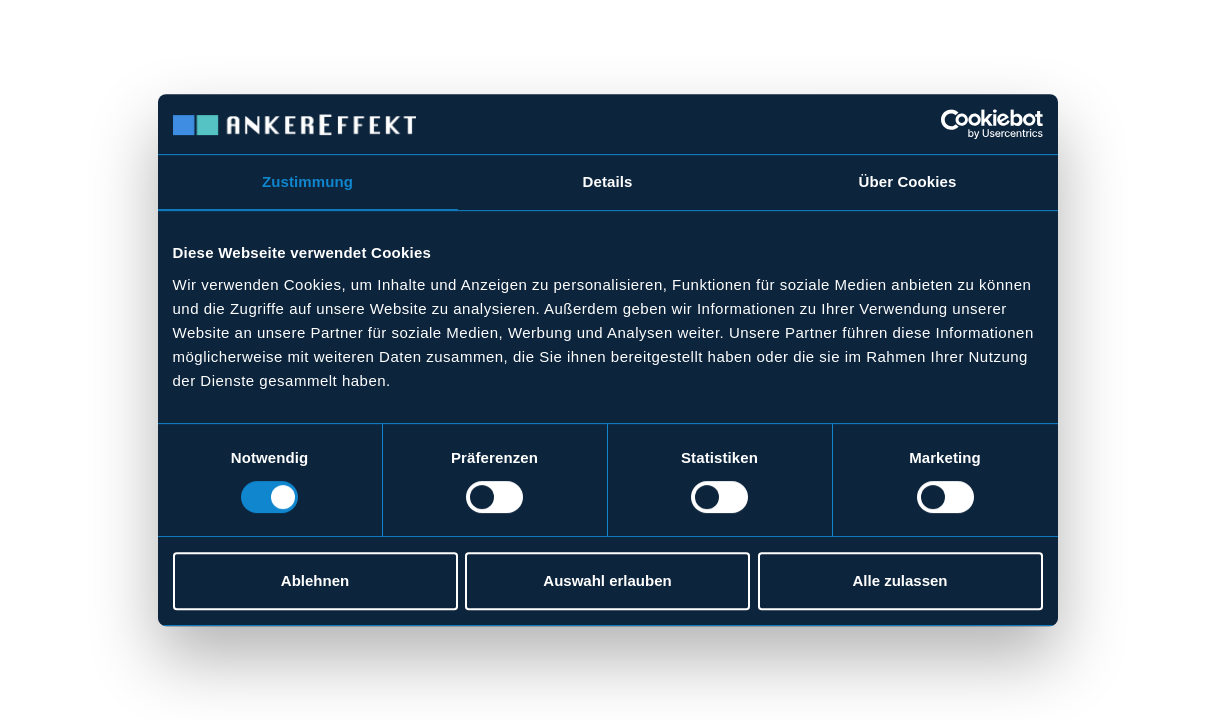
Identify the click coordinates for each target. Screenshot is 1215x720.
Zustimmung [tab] (307, 181)
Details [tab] (608, 181)
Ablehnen (315, 580)
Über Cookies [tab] (908, 181)
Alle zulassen (899, 580)
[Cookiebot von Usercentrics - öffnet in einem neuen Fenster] (955, 124)
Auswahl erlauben (607, 580)
